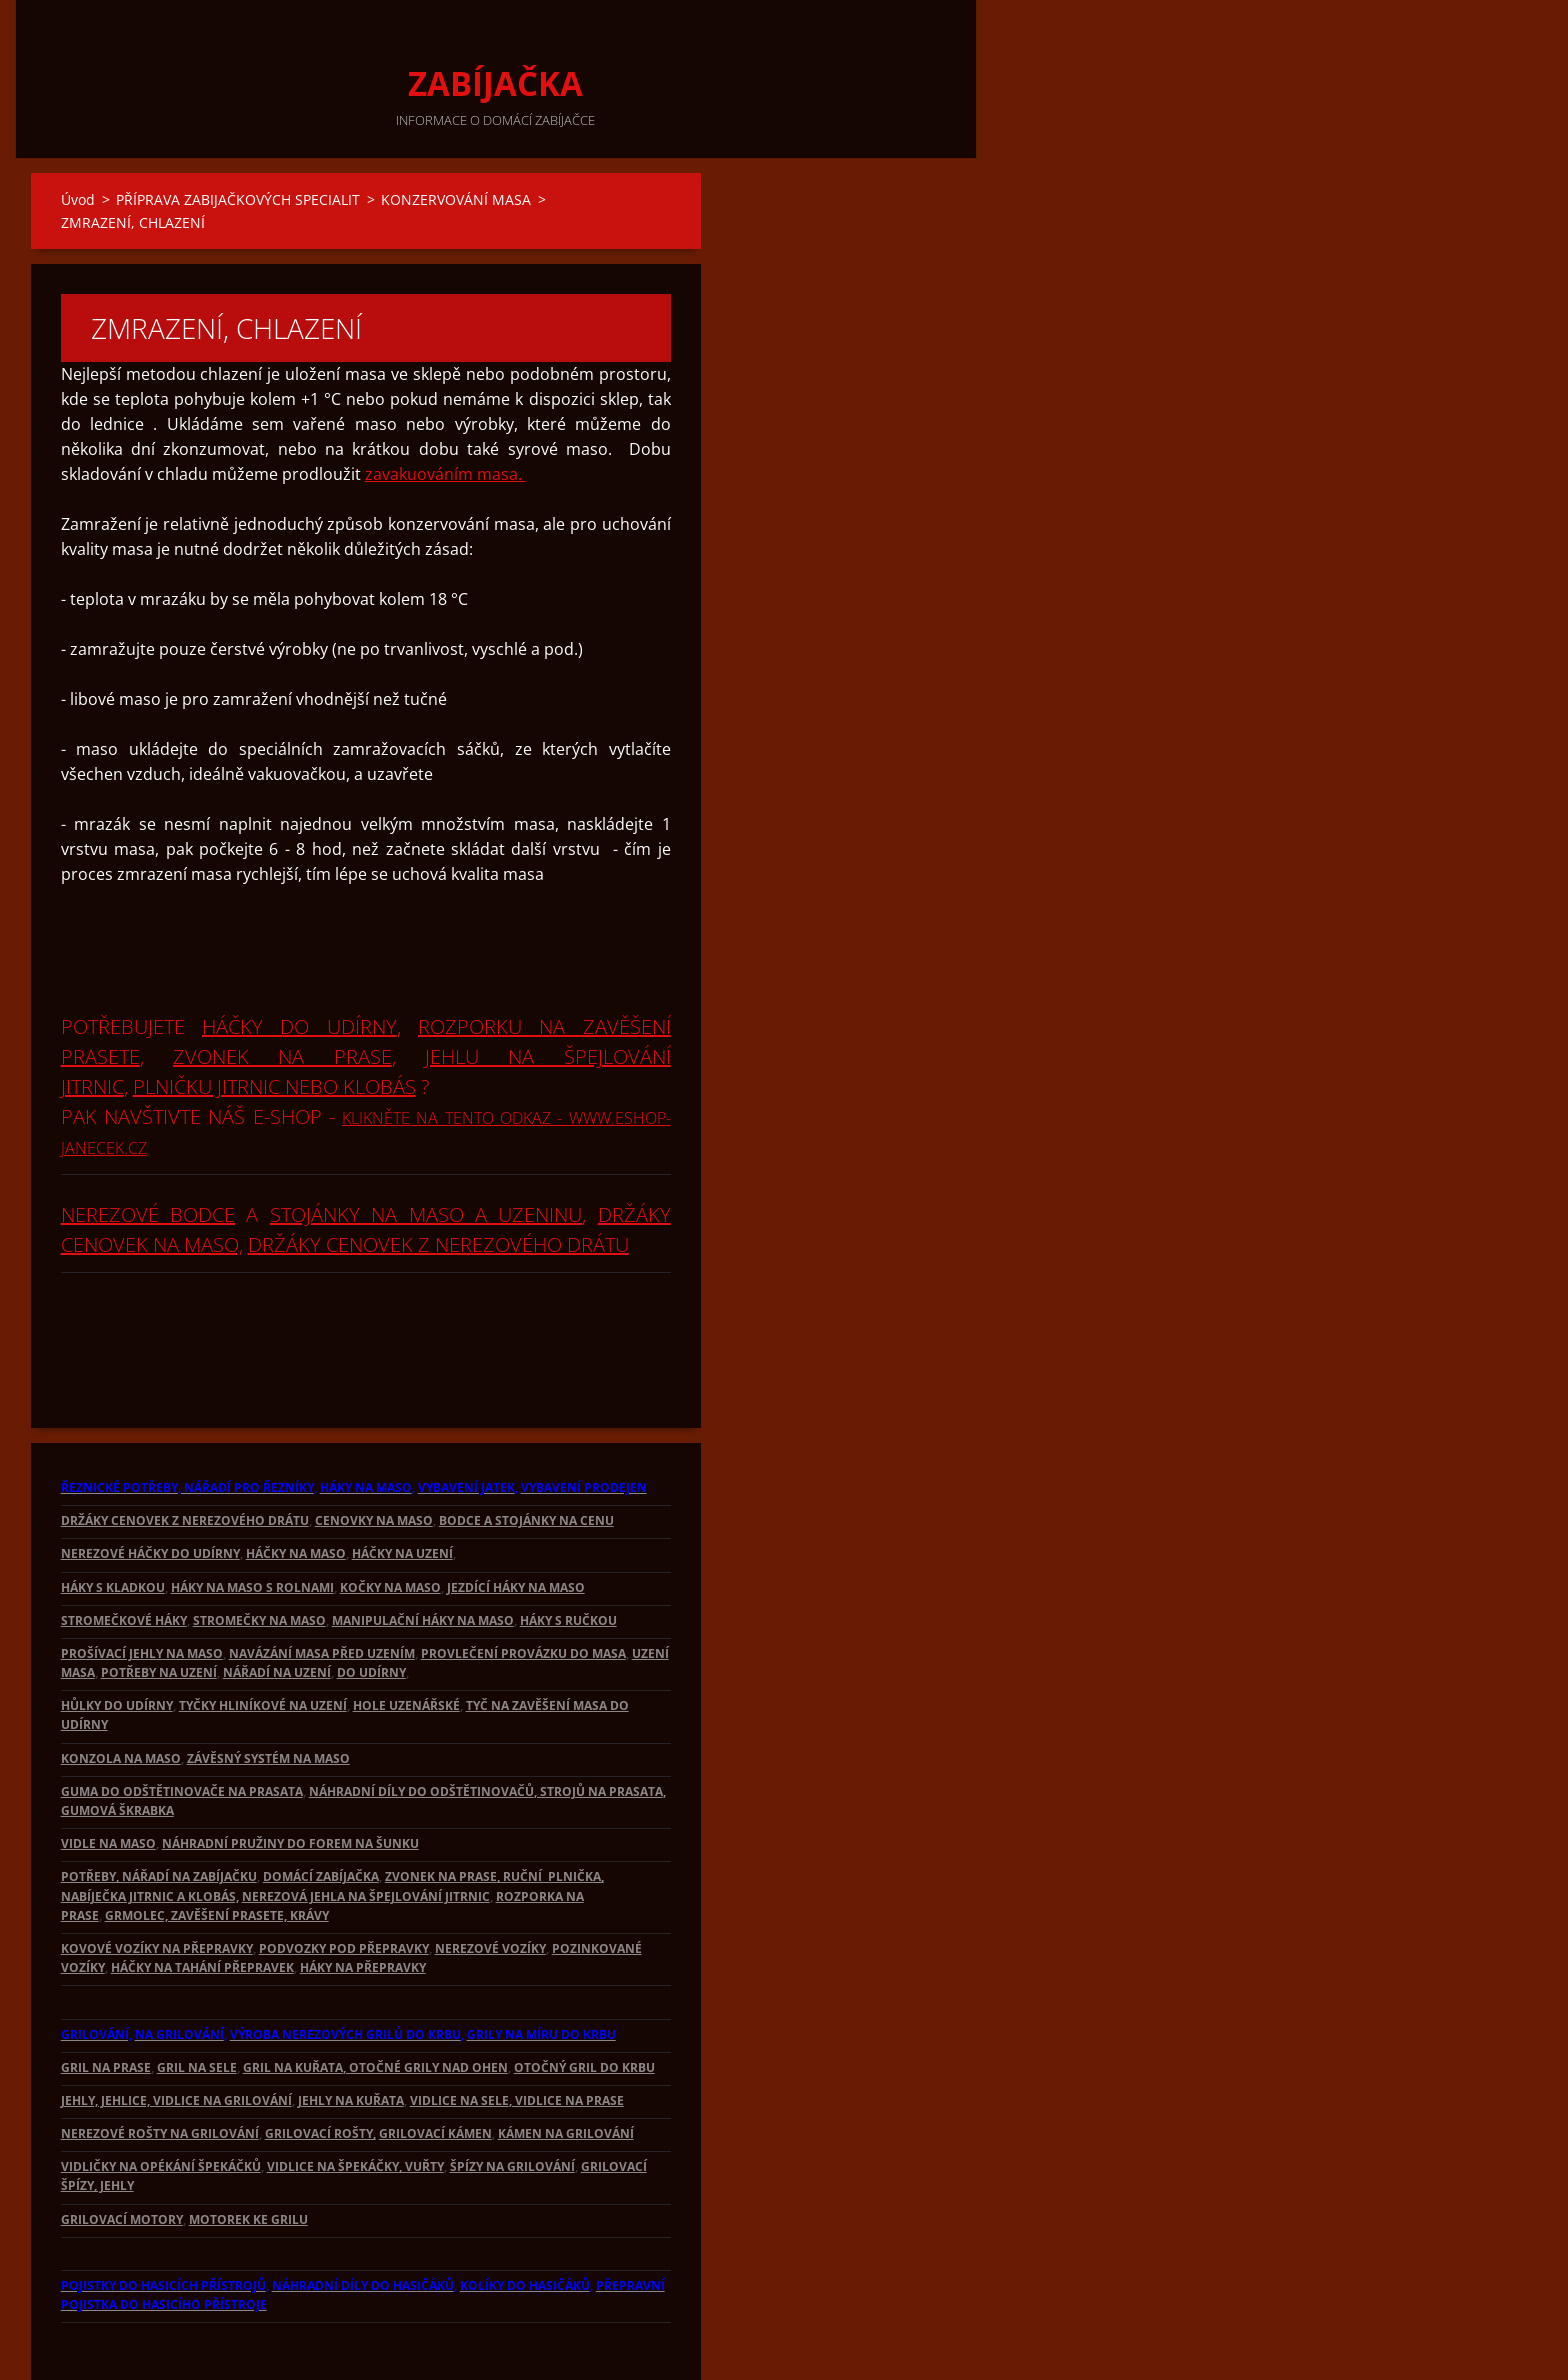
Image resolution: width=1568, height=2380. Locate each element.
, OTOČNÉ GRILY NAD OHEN (425, 1999)
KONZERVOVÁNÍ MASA (456, 199)
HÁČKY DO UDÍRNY (299, 958)
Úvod (78, 199)
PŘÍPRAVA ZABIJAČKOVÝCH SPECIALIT (238, 199)
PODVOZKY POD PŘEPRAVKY (344, 1880)
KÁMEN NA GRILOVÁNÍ (566, 2065)
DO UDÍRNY (371, 1604)
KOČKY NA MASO (390, 1519)
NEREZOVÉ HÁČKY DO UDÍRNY (150, 1485)
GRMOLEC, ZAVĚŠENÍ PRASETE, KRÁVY (217, 1847)
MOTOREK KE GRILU (248, 2151)
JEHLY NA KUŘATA (351, 2032)
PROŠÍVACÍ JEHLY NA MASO (142, 1585)
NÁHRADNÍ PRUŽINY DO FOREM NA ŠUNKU (290, 1775)
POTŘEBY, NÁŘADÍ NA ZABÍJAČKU (159, 1808)
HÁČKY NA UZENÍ (402, 1485)
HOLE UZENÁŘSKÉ (406, 1637)
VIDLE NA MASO (108, 1775)
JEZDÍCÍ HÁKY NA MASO (516, 1519)
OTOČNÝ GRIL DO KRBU (584, 1999)
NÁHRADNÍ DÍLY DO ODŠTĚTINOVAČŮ (421, 1723)
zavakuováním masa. (445, 406)
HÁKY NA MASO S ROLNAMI (252, 1519)
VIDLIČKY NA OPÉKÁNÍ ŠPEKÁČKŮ (161, 2098)
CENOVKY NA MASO (374, 1452)
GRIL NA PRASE (106, 1999)
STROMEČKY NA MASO (259, 1552)
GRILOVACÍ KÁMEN (435, 2065)
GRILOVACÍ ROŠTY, (320, 2065)
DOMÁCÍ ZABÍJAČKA (321, 1808)
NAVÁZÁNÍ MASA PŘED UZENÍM (322, 1585)
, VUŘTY (421, 2098)
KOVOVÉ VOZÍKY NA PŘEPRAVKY (157, 1880)
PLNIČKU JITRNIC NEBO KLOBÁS (274, 1018)
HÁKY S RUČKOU (568, 1552)
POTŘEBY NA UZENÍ (159, 1604)
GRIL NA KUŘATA (293, 1999)
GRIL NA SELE (197, 1999)
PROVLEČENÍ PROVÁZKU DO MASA (523, 1585)
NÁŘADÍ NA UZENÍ (277, 1604)
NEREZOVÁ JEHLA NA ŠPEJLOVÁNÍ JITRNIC (366, 1828)
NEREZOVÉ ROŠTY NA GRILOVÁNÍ (160, 2065)
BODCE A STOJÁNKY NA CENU (526, 1452)
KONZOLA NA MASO (121, 1690)
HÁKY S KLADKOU (113, 1519)
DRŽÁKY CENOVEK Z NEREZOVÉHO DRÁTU (438, 1176)
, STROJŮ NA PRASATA (598, 1723)
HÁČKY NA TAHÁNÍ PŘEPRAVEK (202, 1899)
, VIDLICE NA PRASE (566, 2032)
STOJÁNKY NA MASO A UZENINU (426, 1146)
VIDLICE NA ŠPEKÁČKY (333, 2098)
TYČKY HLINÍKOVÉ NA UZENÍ (263, 1637)
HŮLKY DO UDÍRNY (117, 1637)
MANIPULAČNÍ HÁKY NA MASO (423, 1552)
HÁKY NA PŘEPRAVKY (363, 1899)
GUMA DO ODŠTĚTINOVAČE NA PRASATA (182, 1723)
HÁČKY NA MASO (296, 1485)
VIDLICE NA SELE (459, 2032)
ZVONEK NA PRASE (282, 988)
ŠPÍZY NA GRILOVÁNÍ (512, 2098)
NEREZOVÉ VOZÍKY (490, 1880)
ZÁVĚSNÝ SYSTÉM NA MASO (268, 1690)
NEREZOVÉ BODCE (148, 1146)
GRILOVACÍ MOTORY (122, 2151)
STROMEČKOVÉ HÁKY (124, 1552)
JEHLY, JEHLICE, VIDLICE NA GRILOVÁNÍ (176, 2032)
